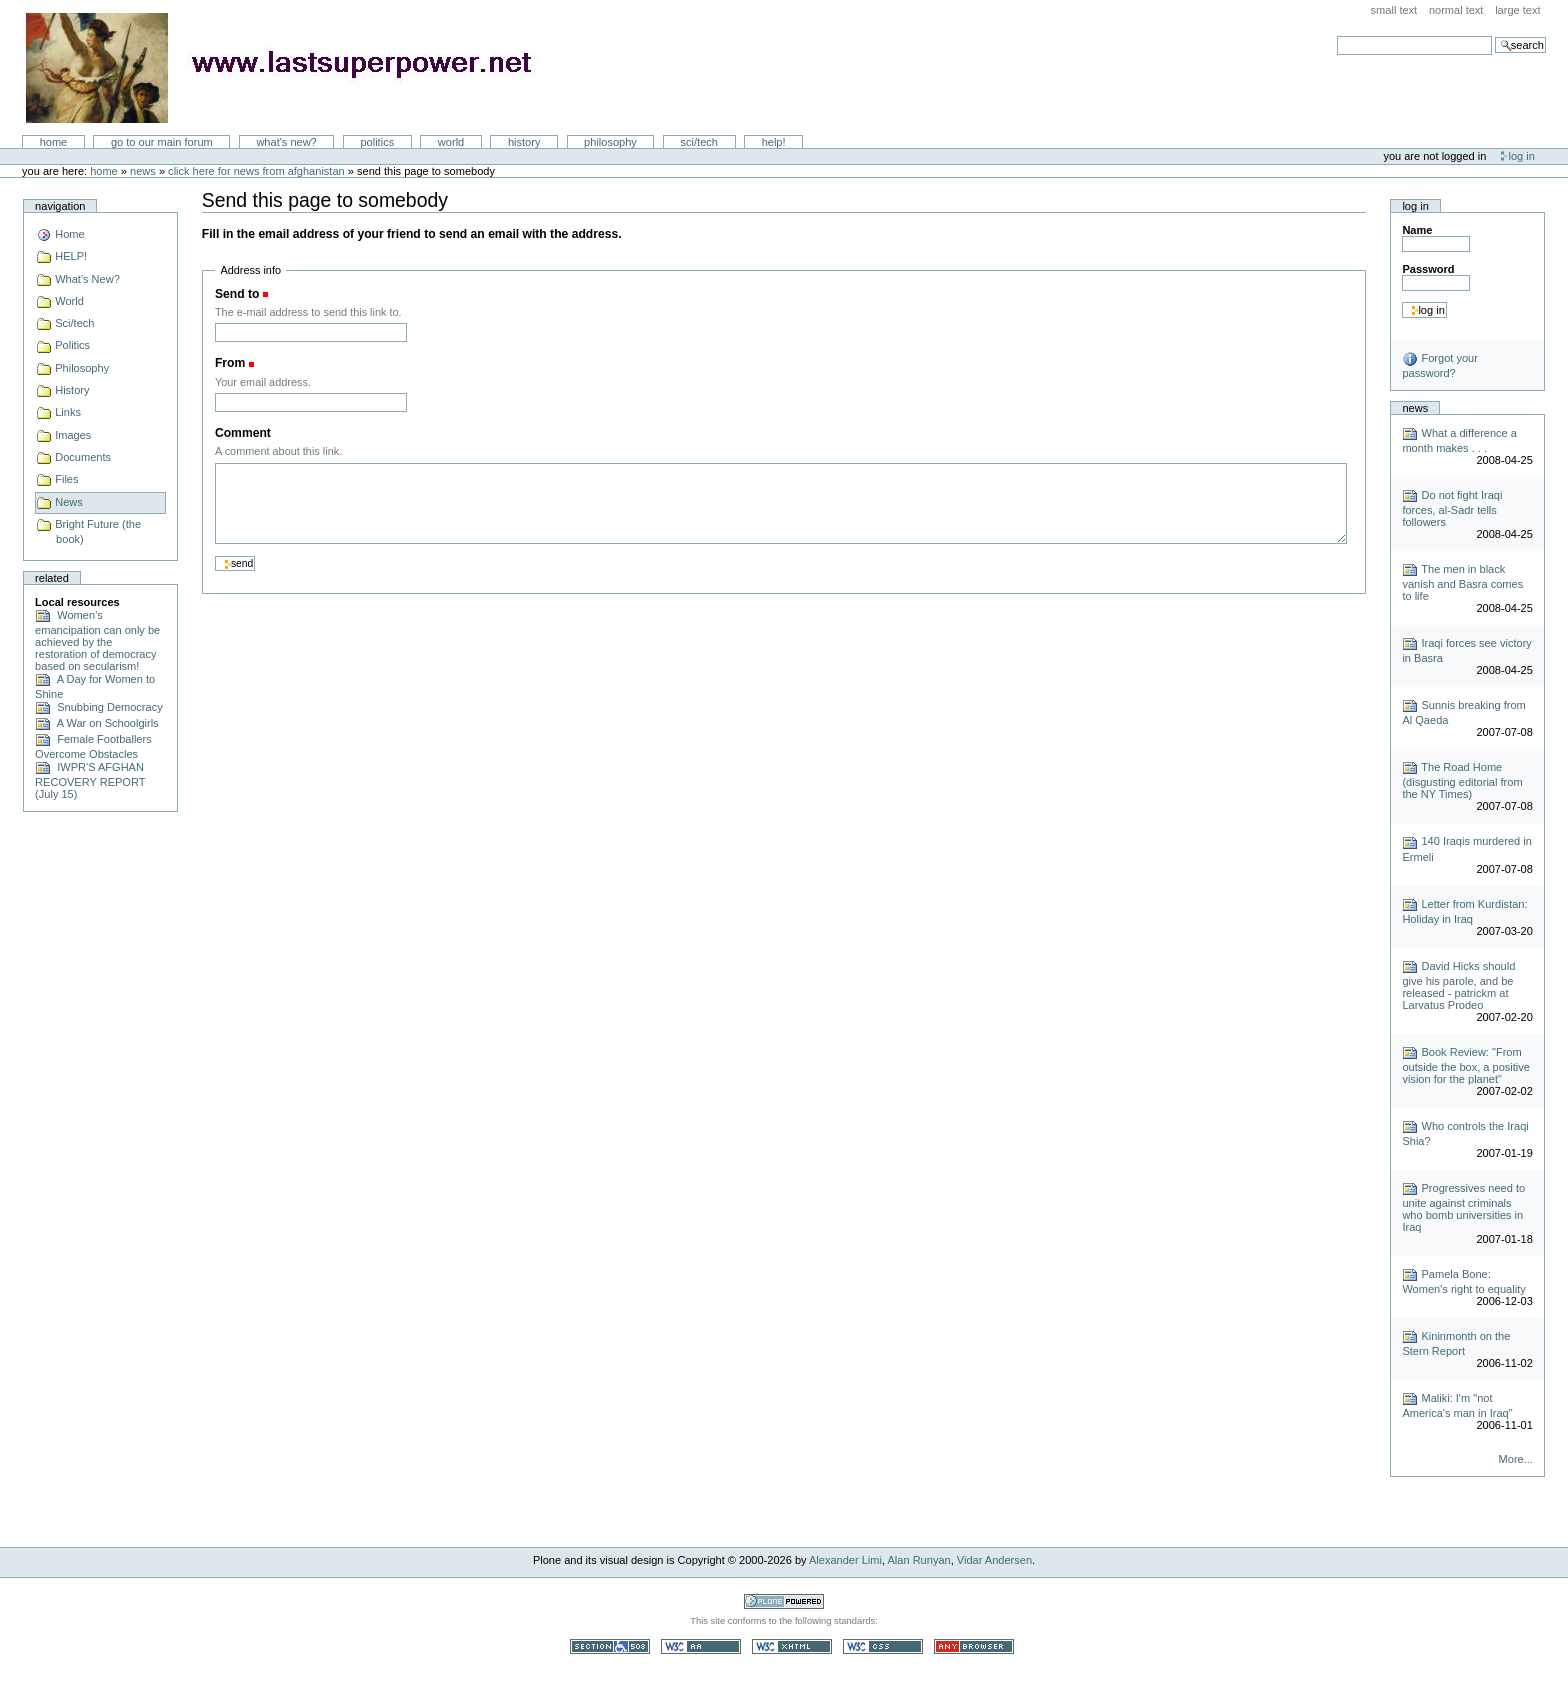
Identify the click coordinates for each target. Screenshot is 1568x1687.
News (143, 171)
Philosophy (610, 142)
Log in (1522, 156)
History (524, 142)
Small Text (1394, 10)
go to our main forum (162, 142)
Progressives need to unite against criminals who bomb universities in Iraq (1463, 1207)
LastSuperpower (290, 68)
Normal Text (1456, 10)
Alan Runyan (919, 1560)
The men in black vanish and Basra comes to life (1462, 582)
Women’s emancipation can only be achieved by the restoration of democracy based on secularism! (97, 640)
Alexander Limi (845, 1560)
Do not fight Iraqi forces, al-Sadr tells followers (1452, 508)
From (230, 363)
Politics (377, 142)
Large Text (1517, 10)
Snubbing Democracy (99, 707)
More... (1516, 1459)
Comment (243, 433)
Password (1428, 269)
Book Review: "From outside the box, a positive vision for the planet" (1466, 1065)
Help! (774, 142)
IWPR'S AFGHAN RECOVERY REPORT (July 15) (90, 780)
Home (54, 142)
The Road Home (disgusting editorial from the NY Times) (1462, 780)
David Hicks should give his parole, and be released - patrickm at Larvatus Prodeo (1458, 985)
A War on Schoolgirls (97, 723)
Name (1417, 230)
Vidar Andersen (994, 1560)
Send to (237, 294)
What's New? (286, 142)
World (451, 142)
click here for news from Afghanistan (256, 171)
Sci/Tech (699, 142)
